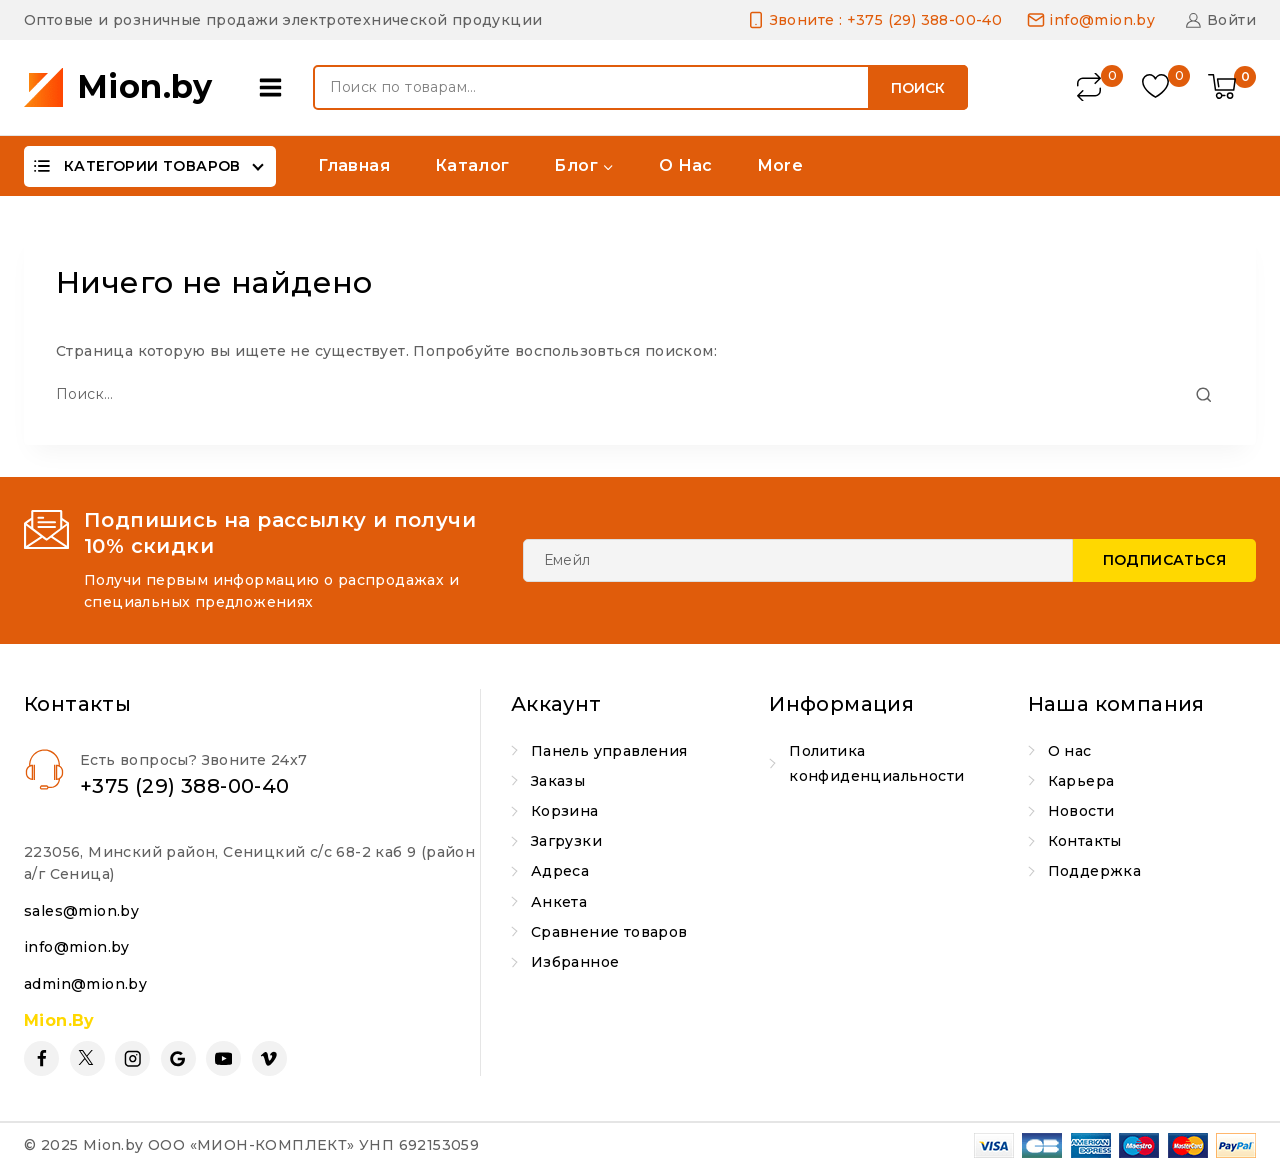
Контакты (1085, 841)
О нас (686, 165)
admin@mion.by (85, 984)
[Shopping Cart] (1232, 88)
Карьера (1081, 781)
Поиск (918, 88)
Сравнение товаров (609, 932)
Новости (1081, 811)
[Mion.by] (118, 87)
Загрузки (566, 841)
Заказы (558, 781)
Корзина (565, 811)
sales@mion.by (81, 911)
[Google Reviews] (178, 1058)
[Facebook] (41, 1058)
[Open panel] (275, 87)
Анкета (559, 902)
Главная (354, 165)
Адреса (560, 871)
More (781, 165)
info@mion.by (77, 947)
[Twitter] (87, 1058)
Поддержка (1095, 871)
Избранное (575, 962)
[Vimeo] (269, 1058)
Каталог (472, 165)
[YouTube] (223, 1058)
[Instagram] (132, 1058)
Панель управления (609, 751)
